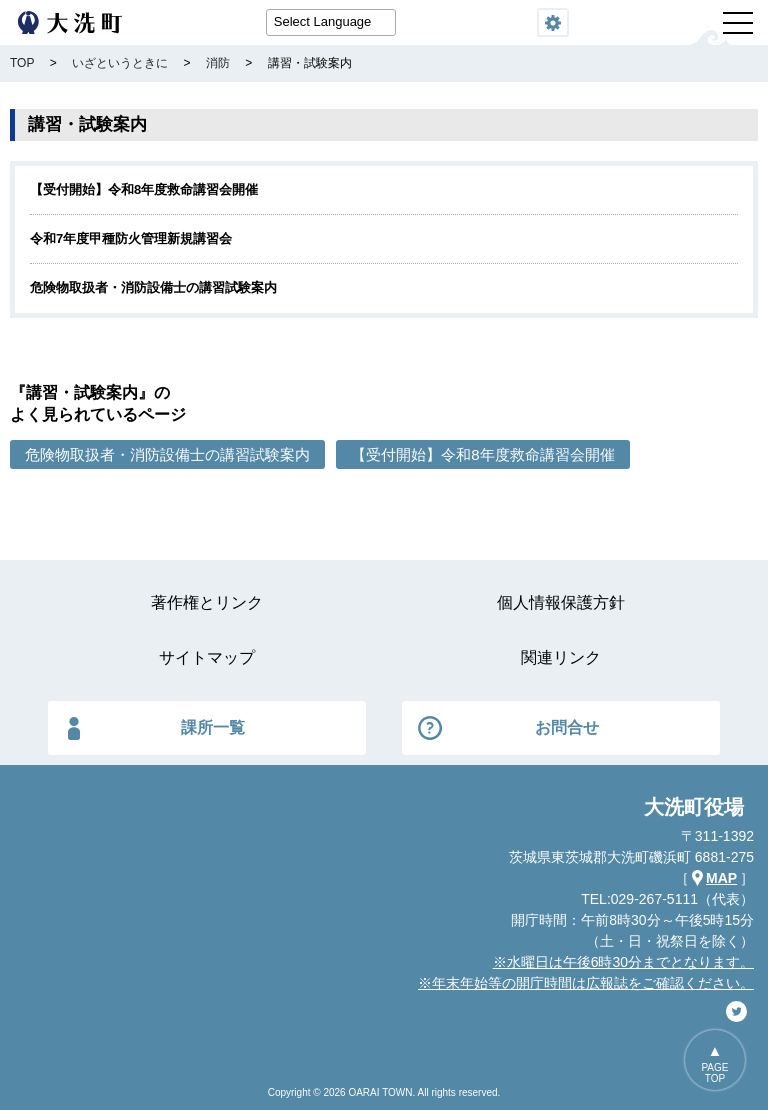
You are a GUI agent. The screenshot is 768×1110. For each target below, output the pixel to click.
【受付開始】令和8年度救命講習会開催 (144, 189)
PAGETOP (714, 1073)
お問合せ (567, 727)
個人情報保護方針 (561, 602)
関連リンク (561, 657)
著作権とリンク (207, 602)
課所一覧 (213, 727)
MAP (721, 878)
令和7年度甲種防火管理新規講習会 (131, 238)
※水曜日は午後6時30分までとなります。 (623, 962)
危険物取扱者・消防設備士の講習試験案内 (153, 287)
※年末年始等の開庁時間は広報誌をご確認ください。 (586, 983)
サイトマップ (207, 657)
